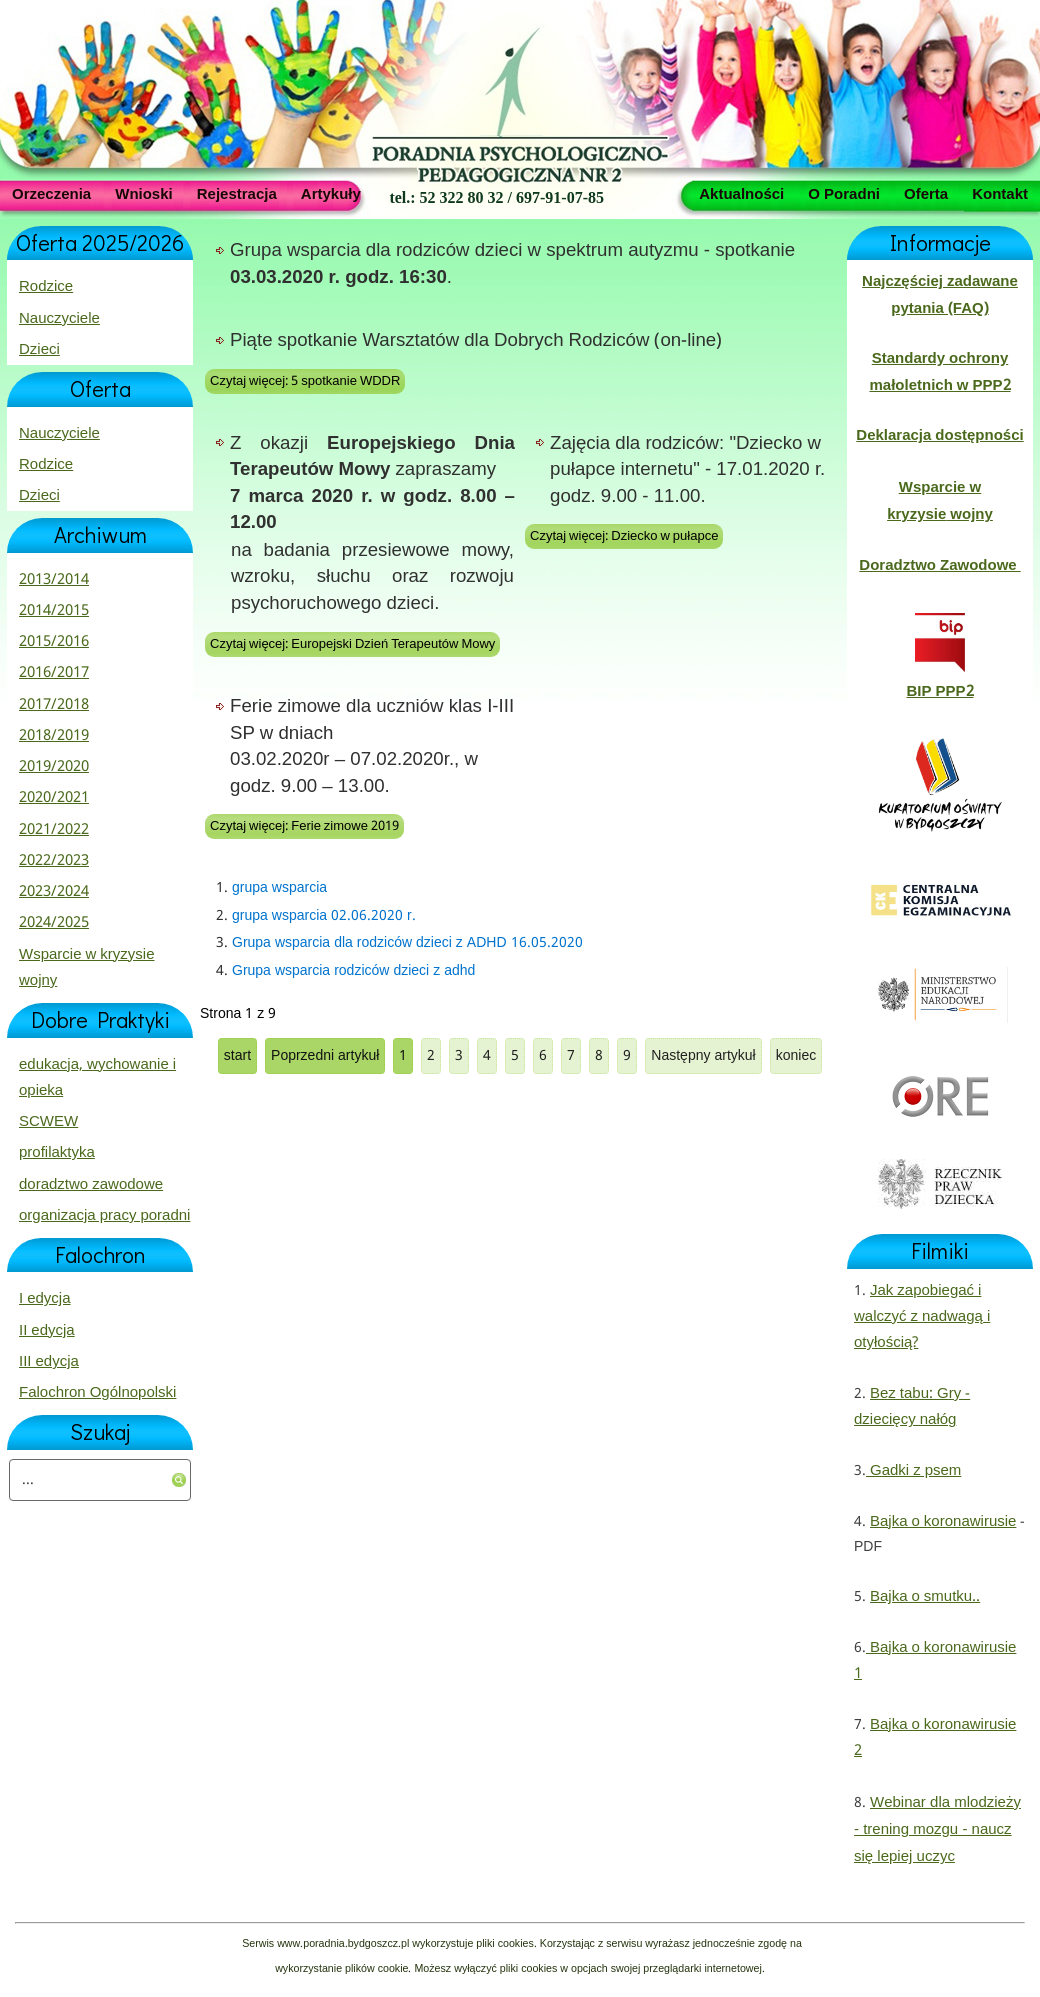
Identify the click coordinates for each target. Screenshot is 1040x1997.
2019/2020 (54, 767)
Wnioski (144, 193)
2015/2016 (54, 642)
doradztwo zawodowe (91, 1185)
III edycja (49, 1362)
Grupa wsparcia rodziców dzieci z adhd (353, 971)
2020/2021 (54, 798)
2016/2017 (54, 673)
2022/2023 (54, 861)
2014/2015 (54, 611)
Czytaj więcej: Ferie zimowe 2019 (304, 826)
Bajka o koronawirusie (943, 1522)
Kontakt (1000, 193)
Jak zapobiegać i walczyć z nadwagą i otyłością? (922, 1317)
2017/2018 (54, 705)
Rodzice (46, 287)
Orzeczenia (51, 193)
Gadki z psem (913, 1471)
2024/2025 (54, 923)
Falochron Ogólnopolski (97, 1393)
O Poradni (844, 193)
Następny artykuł (703, 1056)
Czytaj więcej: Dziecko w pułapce (624, 536)
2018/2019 (54, 736)
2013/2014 (54, 580)
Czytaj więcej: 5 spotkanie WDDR (305, 381)
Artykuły (331, 193)
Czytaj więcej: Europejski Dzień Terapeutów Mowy (352, 644)
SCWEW (48, 1122)
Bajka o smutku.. (925, 1597)
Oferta (926, 193)
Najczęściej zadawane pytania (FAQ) (940, 295)
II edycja (47, 1331)
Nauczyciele (59, 319)
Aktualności (741, 193)
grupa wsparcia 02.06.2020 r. (324, 916)
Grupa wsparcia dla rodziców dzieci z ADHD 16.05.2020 (407, 943)
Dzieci (39, 350)
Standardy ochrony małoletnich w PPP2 (939, 372)
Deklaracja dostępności (939, 436)
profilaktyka (57, 1153)
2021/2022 (54, 830)
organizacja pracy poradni (104, 1216)
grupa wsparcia (279, 888)
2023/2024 (54, 892)
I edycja (45, 1299)
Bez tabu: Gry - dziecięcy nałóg (912, 1407)
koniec (796, 1056)
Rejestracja (237, 193)
